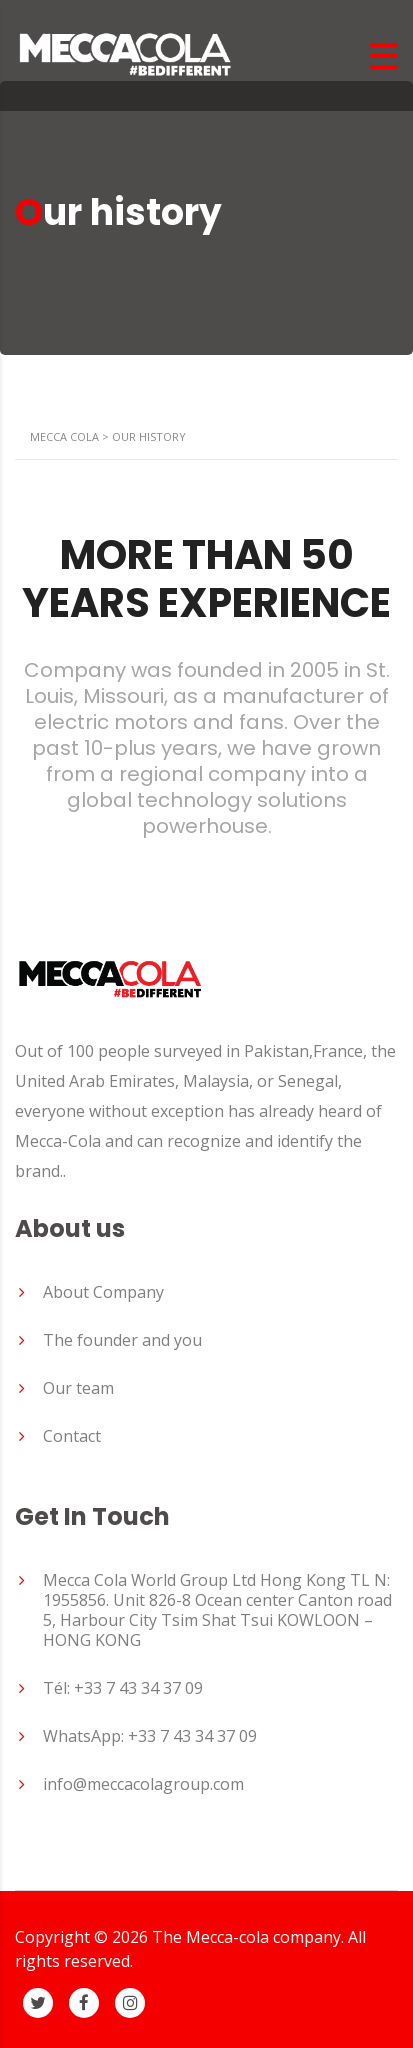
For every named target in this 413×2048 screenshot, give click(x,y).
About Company (103, 1292)
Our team (78, 1388)
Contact (72, 1436)
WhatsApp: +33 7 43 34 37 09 (150, 1736)
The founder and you (122, 1340)
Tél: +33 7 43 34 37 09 (123, 1688)
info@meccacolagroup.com (143, 1784)
